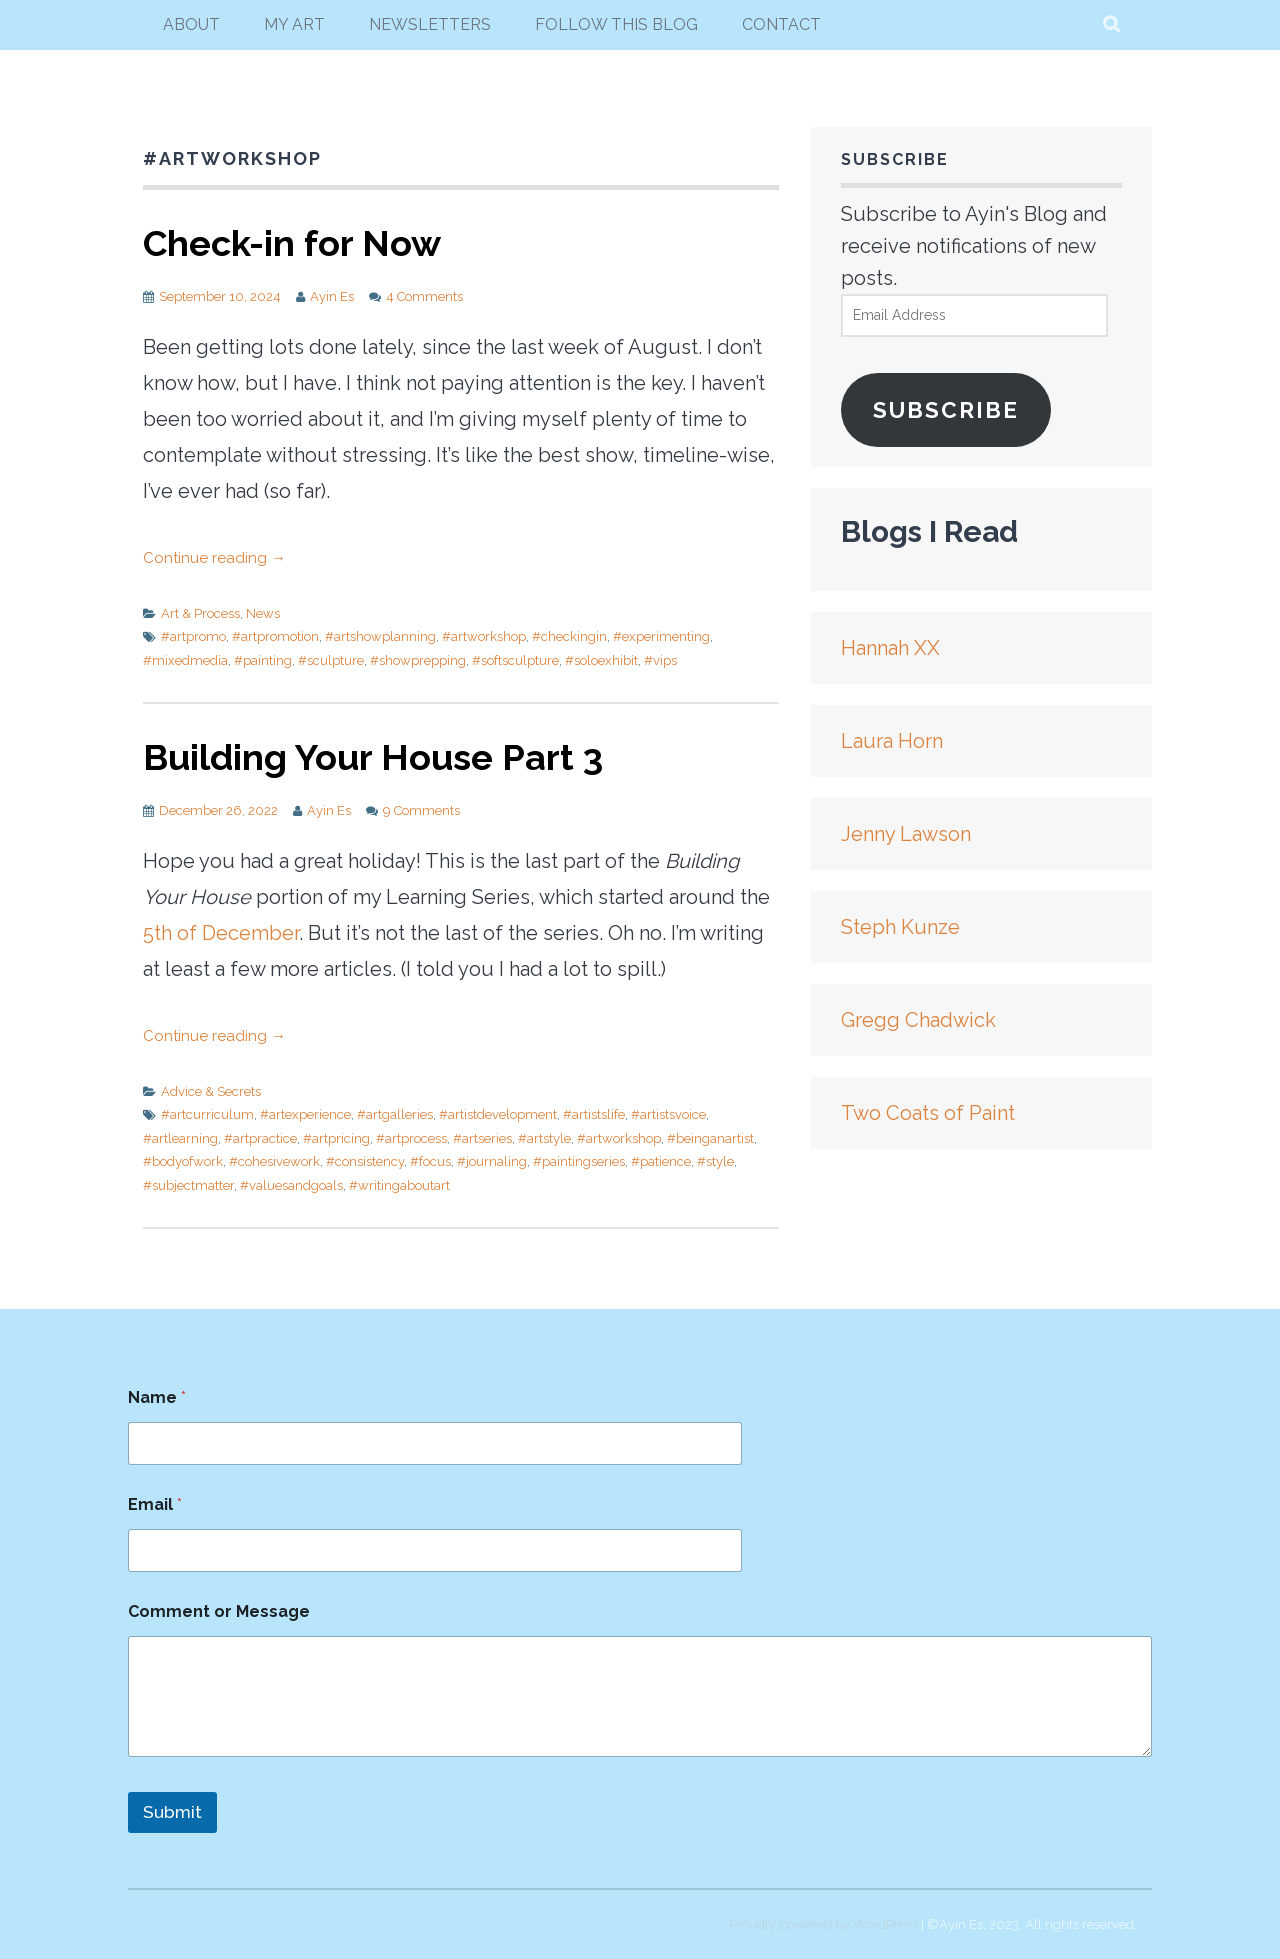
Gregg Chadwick (918, 1020)
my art (294, 24)
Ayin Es (332, 296)
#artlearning (180, 1138)
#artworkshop (484, 636)
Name (157, 1397)
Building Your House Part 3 (373, 757)
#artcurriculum (207, 1114)
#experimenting (661, 636)
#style (715, 1161)
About (191, 24)
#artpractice (260, 1138)
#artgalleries (395, 1114)
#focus (430, 1161)
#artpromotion (275, 636)
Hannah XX (890, 648)
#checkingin (569, 636)
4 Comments (424, 296)
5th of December (221, 933)
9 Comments (421, 810)
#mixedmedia (185, 660)
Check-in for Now (292, 243)
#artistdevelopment (498, 1114)
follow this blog (616, 24)
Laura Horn (892, 741)
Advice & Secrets (211, 1091)
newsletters (430, 24)
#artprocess (411, 1138)
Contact (781, 24)
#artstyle (544, 1138)
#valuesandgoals (291, 1185)
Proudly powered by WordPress (823, 1924)
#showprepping (418, 660)
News (263, 613)
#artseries (482, 1138)
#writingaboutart (399, 1185)
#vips (660, 660)
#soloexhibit (601, 660)
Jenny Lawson (906, 834)
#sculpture (331, 660)
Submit (172, 1812)
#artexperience (305, 1114)
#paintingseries (579, 1161)
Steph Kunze (900, 927)
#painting (263, 660)
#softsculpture (515, 660)
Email (155, 1504)
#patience (661, 1161)
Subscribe (946, 410)
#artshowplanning (380, 636)
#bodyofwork (183, 1161)
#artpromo (193, 636)
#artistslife (594, 1114)
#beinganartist (710, 1138)
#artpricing (336, 1138)
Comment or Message (219, 1611)
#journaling (492, 1161)
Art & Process (200, 613)
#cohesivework (274, 1161)
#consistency (365, 1161)
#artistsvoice (668, 1114)
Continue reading (214, 558)
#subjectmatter (188, 1185)
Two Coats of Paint (928, 1113)
